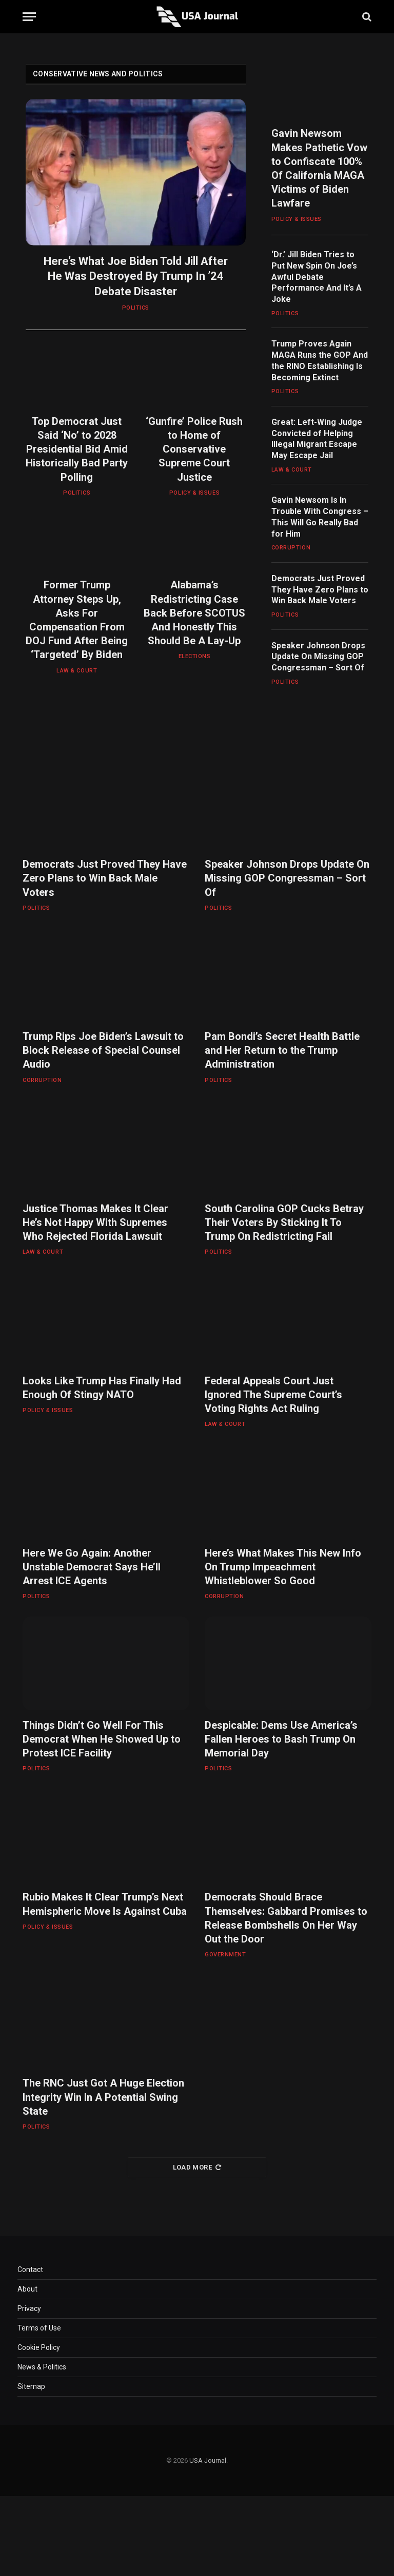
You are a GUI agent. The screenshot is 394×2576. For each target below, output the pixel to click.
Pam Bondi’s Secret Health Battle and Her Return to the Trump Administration (282, 1050)
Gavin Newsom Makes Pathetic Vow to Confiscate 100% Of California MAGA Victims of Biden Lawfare (319, 168)
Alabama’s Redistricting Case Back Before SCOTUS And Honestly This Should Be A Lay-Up (194, 613)
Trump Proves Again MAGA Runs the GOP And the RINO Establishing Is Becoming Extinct (319, 360)
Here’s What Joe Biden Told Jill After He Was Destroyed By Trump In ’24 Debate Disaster (136, 276)
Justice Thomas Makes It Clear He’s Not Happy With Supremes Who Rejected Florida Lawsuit (95, 1222)
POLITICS (135, 307)
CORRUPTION (291, 547)
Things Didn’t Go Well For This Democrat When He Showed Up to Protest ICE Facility (102, 1739)
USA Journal (207, 2460)
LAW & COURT (76, 670)
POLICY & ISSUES (194, 492)
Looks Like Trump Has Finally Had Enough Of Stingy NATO (102, 1388)
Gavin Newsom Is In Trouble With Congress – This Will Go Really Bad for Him (319, 516)
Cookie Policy (38, 2347)
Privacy (29, 2308)
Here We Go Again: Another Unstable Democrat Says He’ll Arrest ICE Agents (92, 1567)
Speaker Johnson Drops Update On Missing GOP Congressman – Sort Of (318, 657)
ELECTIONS (195, 656)
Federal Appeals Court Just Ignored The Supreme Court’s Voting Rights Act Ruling (273, 1395)
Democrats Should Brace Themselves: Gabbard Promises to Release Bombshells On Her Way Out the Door (286, 1918)
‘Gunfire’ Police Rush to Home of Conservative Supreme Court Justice (194, 449)
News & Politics (41, 2367)
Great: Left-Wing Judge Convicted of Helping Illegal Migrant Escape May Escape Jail (316, 438)
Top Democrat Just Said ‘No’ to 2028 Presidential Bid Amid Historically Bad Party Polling (77, 449)
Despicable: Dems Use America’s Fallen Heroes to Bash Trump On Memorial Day (281, 1739)
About (27, 2289)
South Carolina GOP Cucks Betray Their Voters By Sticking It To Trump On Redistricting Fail (284, 1222)
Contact (30, 2269)
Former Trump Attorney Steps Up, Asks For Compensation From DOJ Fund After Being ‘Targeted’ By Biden (77, 620)
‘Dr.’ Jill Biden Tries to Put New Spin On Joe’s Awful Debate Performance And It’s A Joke (316, 277)
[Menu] (29, 16)
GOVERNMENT (225, 1954)
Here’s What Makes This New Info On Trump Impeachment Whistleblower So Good (283, 1567)
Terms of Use (39, 2328)
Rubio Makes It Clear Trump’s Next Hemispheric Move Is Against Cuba (105, 1904)
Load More (197, 2167)
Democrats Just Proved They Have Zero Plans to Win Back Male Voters (319, 590)
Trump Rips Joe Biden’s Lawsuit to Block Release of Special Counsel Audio (103, 1050)
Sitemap (31, 2386)
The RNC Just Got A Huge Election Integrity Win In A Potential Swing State (103, 2097)
